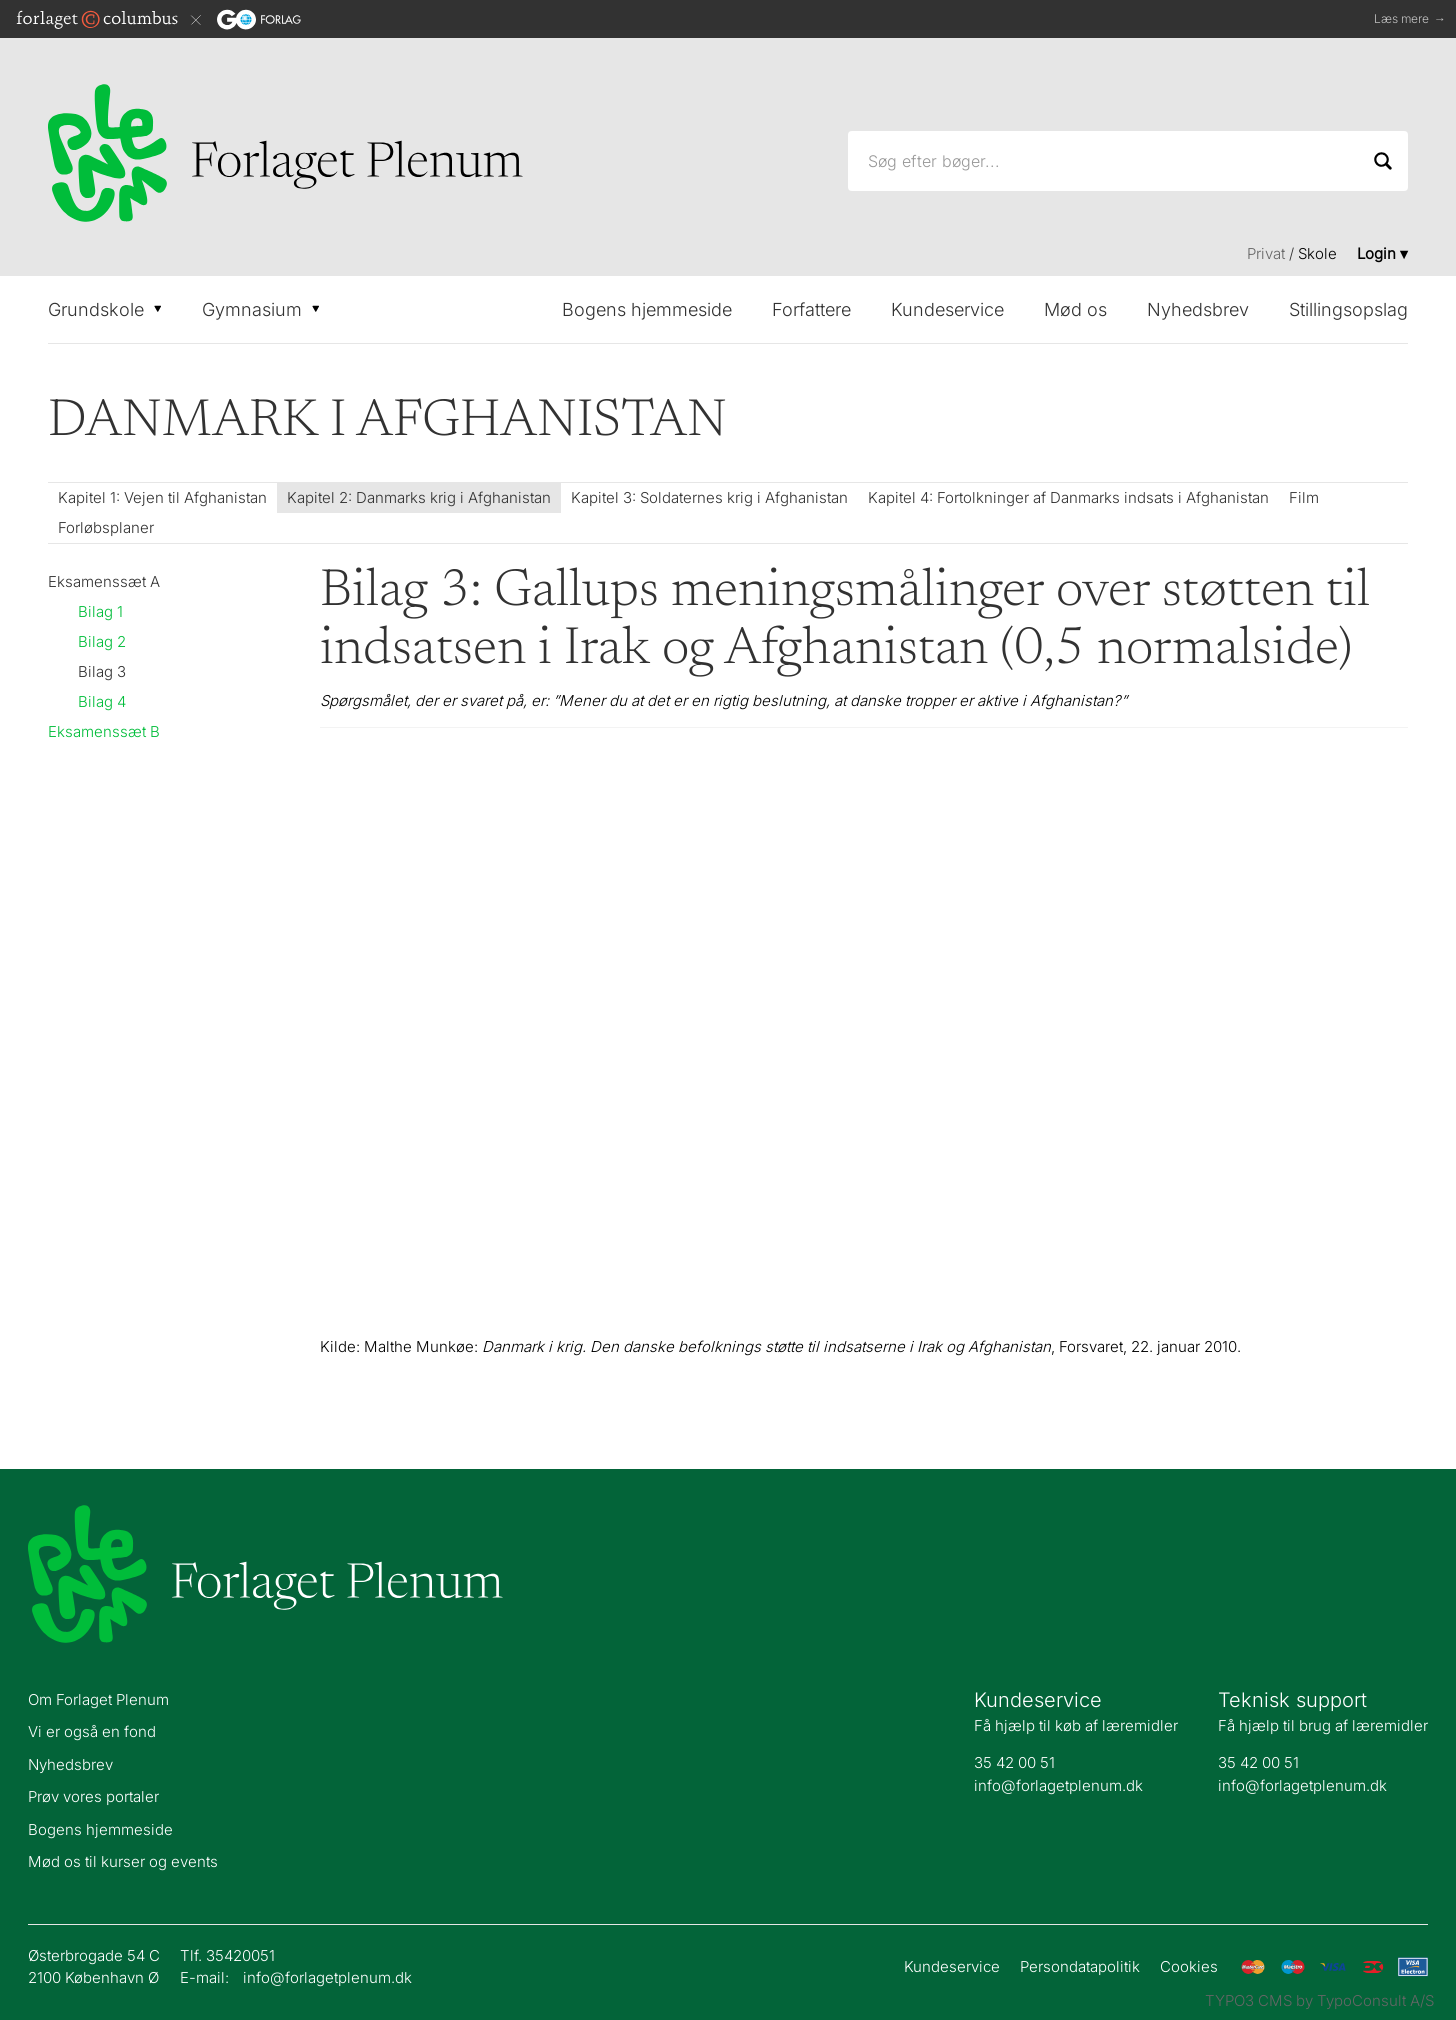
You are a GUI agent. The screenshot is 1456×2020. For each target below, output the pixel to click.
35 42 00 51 (1014, 1762)
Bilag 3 (102, 671)
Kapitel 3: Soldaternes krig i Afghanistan (709, 497)
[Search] (1383, 161)
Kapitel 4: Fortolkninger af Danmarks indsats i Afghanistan (1068, 497)
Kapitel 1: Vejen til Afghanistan (162, 497)
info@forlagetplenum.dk (1058, 1785)
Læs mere (1410, 19)
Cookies (1189, 1966)
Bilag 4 (102, 701)
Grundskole (105, 309)
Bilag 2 (102, 641)
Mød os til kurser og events (123, 1861)
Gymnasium (261, 309)
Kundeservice (947, 309)
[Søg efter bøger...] (1128, 161)
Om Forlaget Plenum (98, 1699)
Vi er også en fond (92, 1731)
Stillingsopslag (1348, 309)
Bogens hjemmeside (647, 309)
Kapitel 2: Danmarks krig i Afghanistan (419, 497)
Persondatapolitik (1080, 1966)
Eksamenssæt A (104, 581)
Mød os (1075, 309)
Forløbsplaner (106, 527)
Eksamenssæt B (104, 731)
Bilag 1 (100, 611)
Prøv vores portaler (93, 1796)
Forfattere (811, 309)
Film (1304, 497)
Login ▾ (1382, 253)
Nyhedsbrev (1198, 309)
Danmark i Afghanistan (387, 422)
